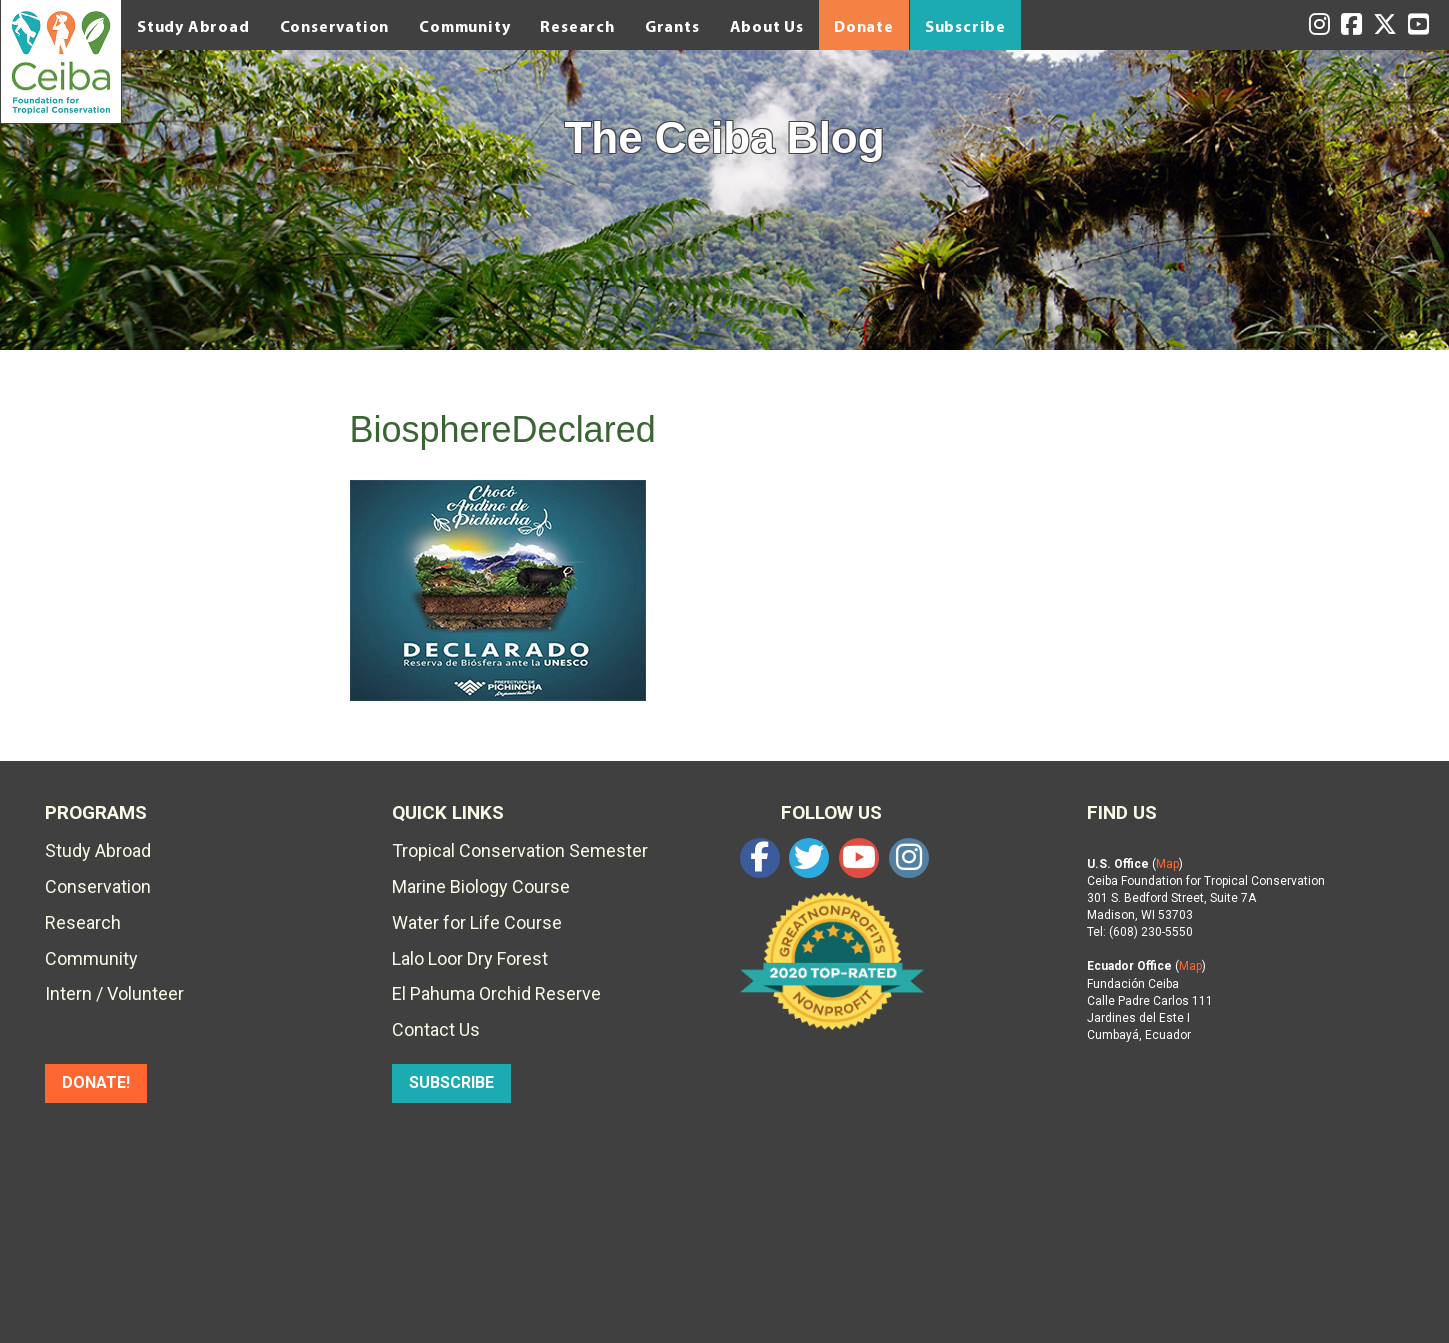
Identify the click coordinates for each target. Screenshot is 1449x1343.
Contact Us (436, 1029)
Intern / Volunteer (114, 993)
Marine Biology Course (481, 886)
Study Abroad (193, 26)
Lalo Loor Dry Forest (470, 958)
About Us (767, 26)
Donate (864, 26)
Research (577, 26)
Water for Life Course (477, 922)
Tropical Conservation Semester (520, 850)
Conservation (335, 26)
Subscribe (965, 26)
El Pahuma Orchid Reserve (496, 993)
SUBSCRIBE (451, 1082)
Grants (672, 26)
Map (1167, 864)
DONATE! (96, 1082)
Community (464, 26)
